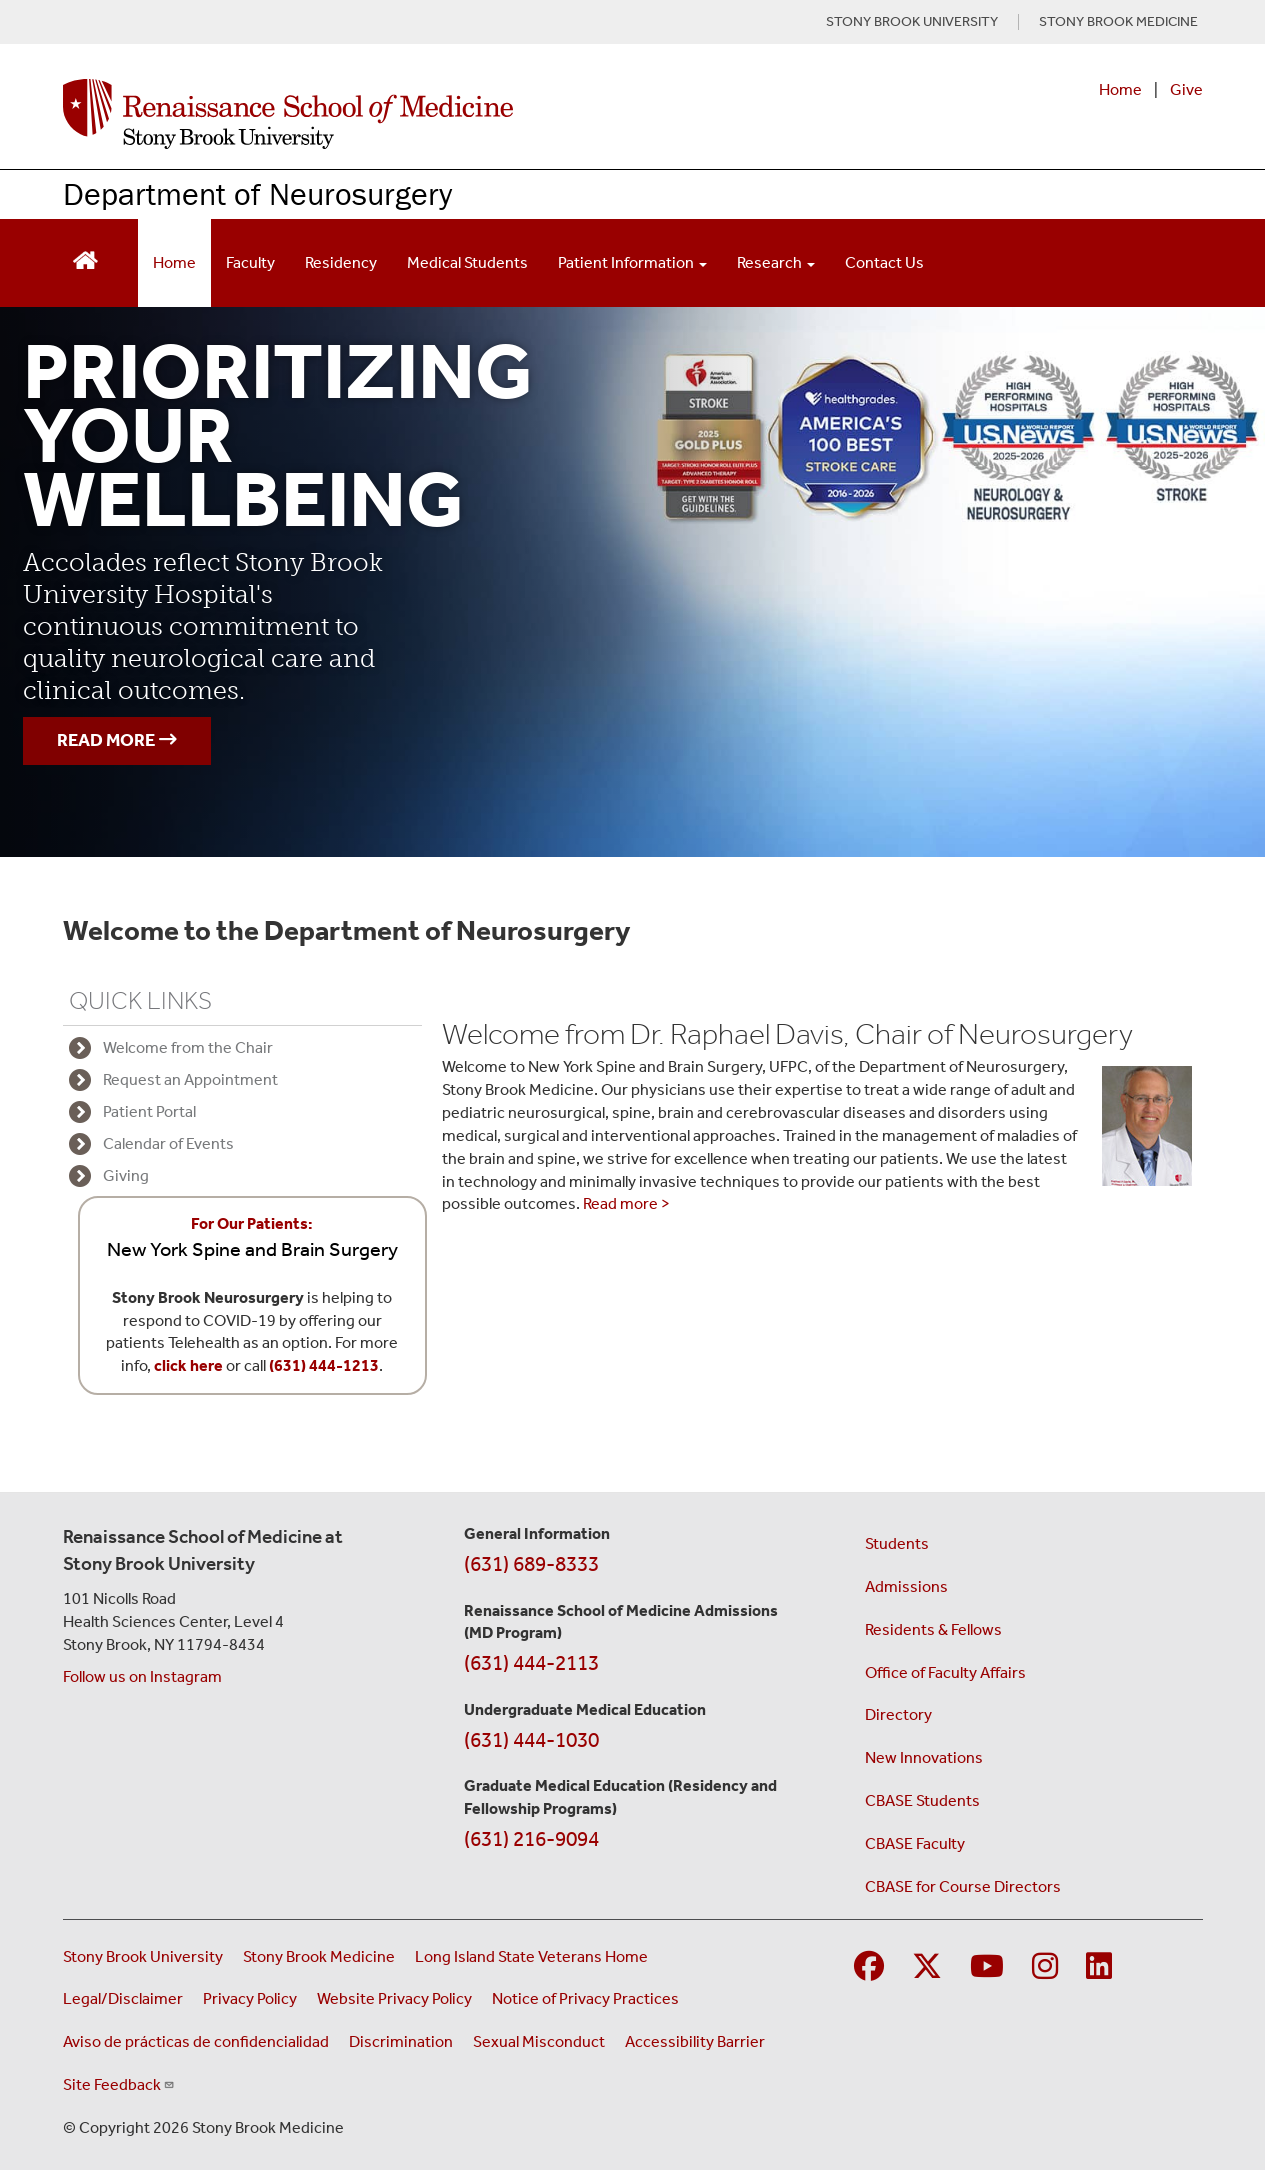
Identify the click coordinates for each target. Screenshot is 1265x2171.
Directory (898, 1714)
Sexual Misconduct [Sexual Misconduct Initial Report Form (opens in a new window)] (539, 2041)
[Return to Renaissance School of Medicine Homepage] (85, 258)
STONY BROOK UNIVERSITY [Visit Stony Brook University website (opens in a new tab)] (912, 22)
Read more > (626, 1203)
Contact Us (884, 262)
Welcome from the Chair (188, 1047)
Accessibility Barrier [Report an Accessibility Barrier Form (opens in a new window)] (695, 2041)
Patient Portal (149, 1111)
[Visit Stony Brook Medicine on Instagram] (1045, 1967)
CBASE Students (922, 1800)
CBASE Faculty (915, 1843)
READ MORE (117, 740)
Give (1186, 89)
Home (1120, 89)
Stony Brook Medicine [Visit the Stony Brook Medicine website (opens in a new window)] (319, 1956)
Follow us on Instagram (142, 1676)
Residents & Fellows (933, 1629)
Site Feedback (119, 2084)
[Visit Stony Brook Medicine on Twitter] (927, 1967)
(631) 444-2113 (531, 1663)
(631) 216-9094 (531, 1839)
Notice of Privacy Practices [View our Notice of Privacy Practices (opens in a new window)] (585, 1998)
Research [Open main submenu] (776, 262)
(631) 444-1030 (531, 1740)
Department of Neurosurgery (257, 193)
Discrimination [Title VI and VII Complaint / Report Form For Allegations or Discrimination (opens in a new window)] (401, 2041)
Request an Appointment (190, 1079)
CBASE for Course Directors (963, 1886)
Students (897, 1543)
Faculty (250, 262)
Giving (126, 1175)
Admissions (906, 1586)
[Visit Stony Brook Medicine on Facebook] (869, 1967)
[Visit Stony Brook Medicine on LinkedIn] (1099, 1967)
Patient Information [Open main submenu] (632, 262)
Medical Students (467, 262)
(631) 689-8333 (531, 1564)
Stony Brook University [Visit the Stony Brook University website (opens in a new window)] (143, 1956)
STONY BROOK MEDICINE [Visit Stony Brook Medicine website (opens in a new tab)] (1118, 22)
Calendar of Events (168, 1143)
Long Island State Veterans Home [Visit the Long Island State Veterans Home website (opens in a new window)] (531, 1956)
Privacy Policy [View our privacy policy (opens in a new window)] (250, 1998)
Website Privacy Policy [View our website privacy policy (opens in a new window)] (394, 1998)
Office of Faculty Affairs (945, 1672)
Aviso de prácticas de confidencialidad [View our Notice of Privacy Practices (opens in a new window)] (196, 2041)
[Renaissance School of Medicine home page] (427, 114)
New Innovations (924, 1757)
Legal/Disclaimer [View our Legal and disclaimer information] (123, 1998)
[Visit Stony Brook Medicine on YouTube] (987, 1967)
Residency (341, 262)
